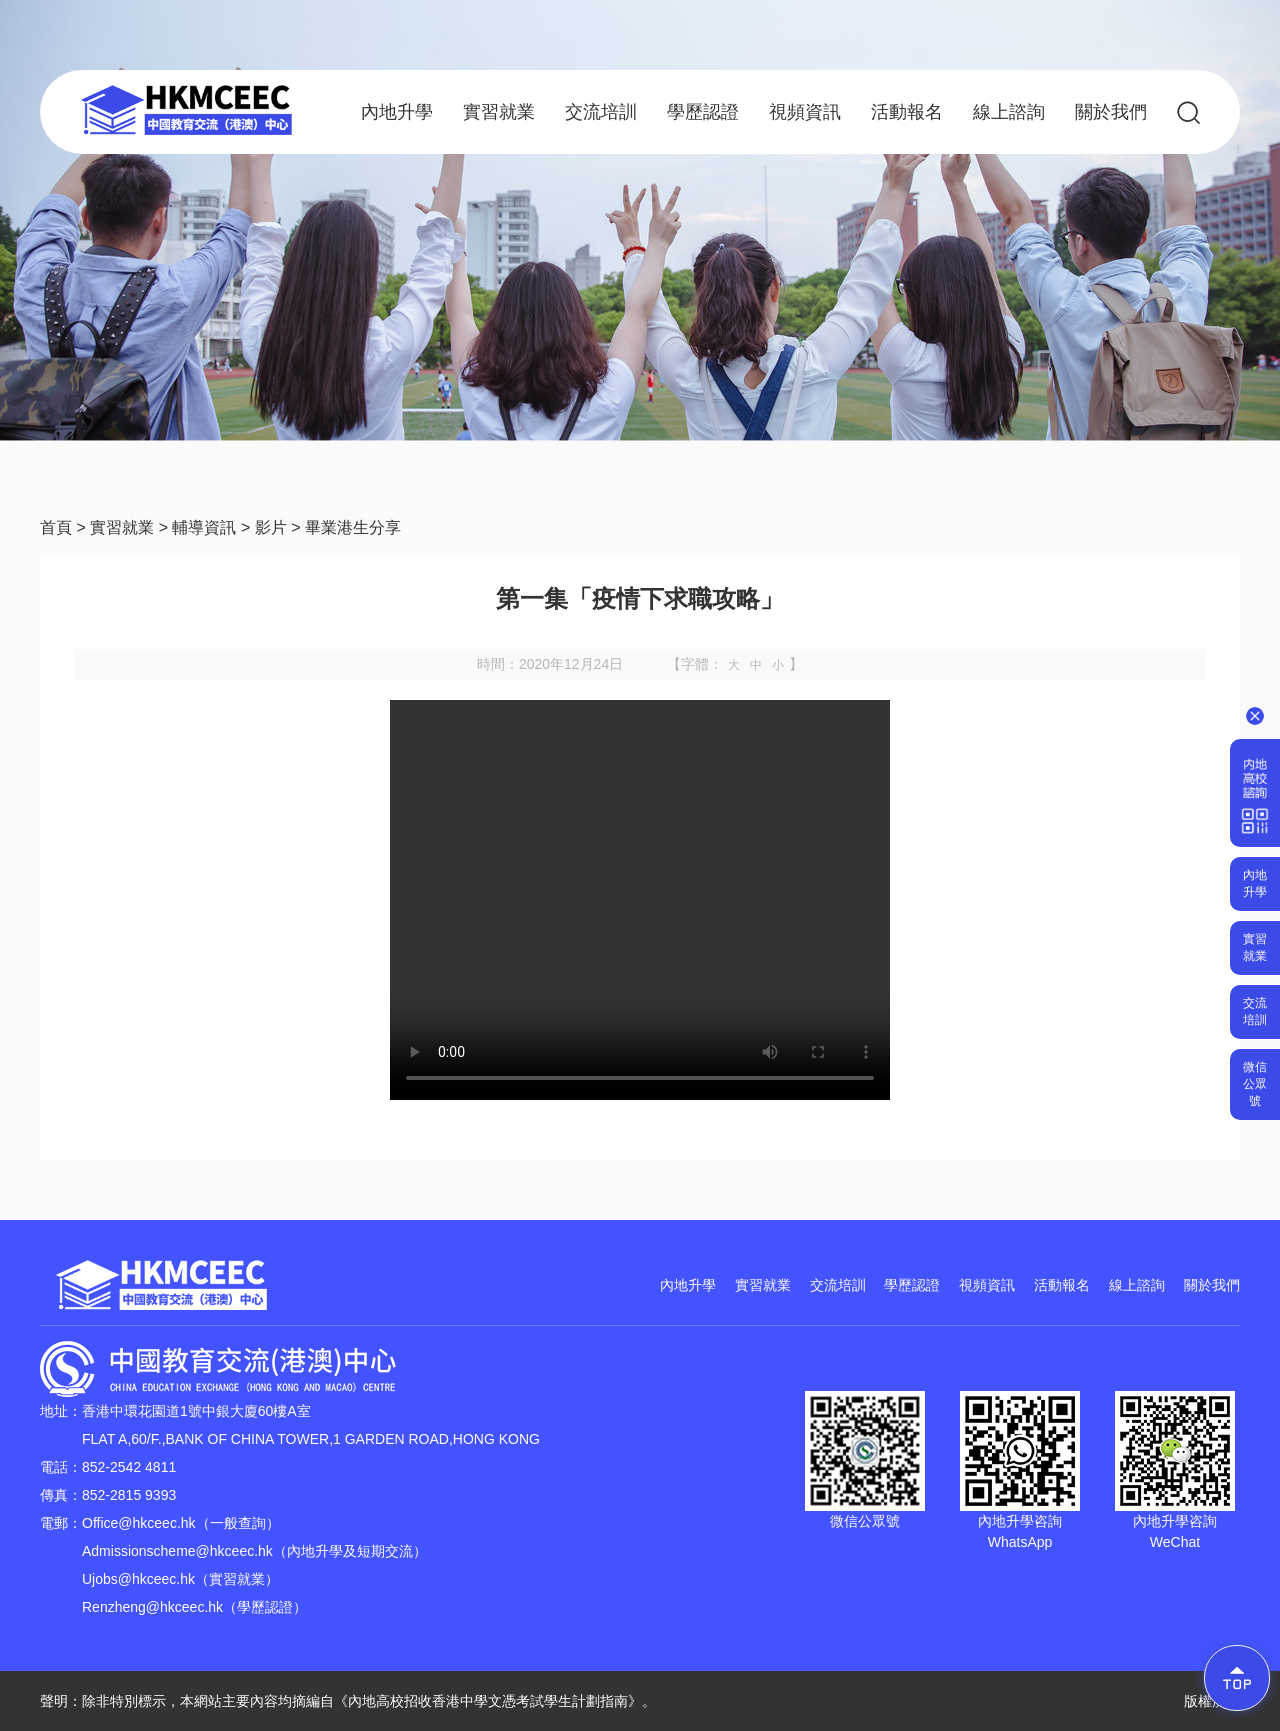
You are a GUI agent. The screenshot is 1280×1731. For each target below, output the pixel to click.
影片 (271, 527)
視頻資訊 (805, 112)
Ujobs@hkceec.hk (138, 1579)
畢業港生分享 (353, 527)
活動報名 (907, 112)
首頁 (56, 527)
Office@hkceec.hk (139, 1523)
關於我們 (1111, 112)
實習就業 (499, 112)
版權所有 (1212, 1701)
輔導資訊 (204, 527)
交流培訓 (601, 112)
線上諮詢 (1009, 112)
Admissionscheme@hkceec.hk (177, 1551)
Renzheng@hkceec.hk (152, 1607)
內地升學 (397, 112)
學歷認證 (703, 112)
